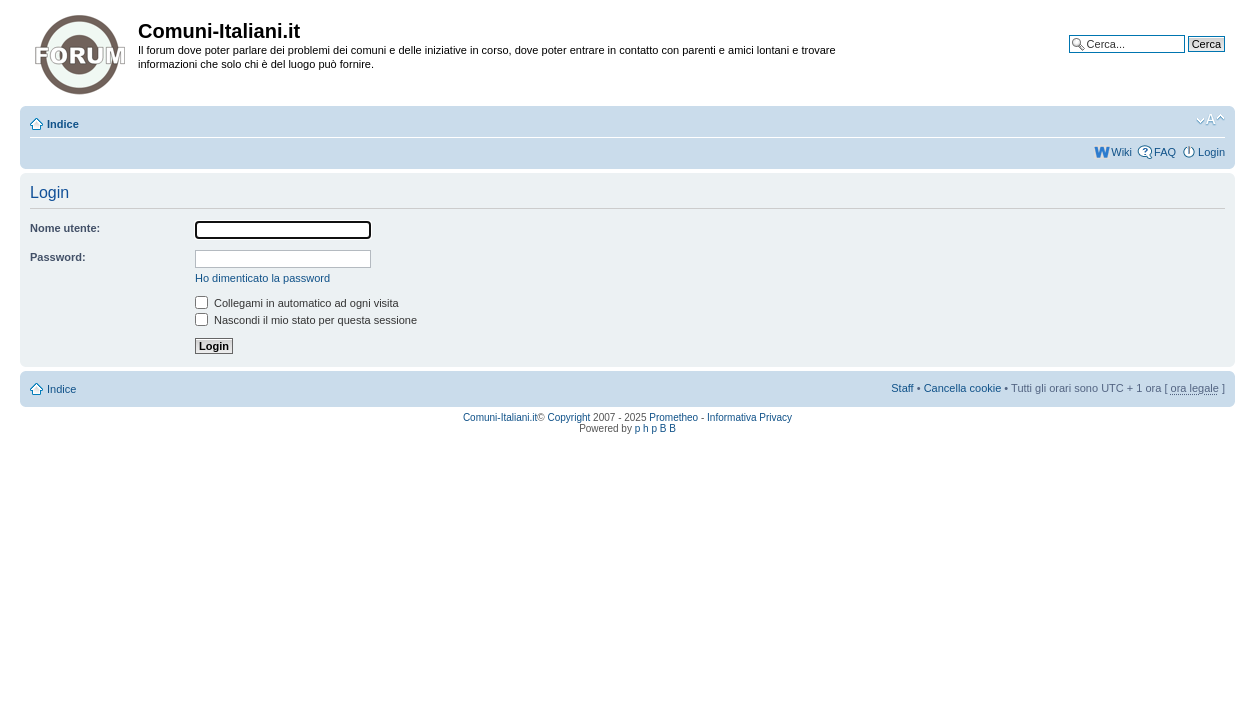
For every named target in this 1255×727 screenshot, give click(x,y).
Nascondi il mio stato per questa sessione (306, 320)
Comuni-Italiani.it (500, 417)
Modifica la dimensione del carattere (1210, 120)
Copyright (569, 417)
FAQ (1165, 152)
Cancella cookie (963, 388)
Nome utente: (65, 228)
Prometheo (673, 417)
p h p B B (655, 428)
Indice (63, 124)
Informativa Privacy (749, 417)
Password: (58, 257)
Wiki (1121, 152)
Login (1211, 152)
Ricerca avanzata (1182, 59)
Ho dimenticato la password (262, 278)
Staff (902, 388)
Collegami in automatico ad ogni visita (297, 303)
